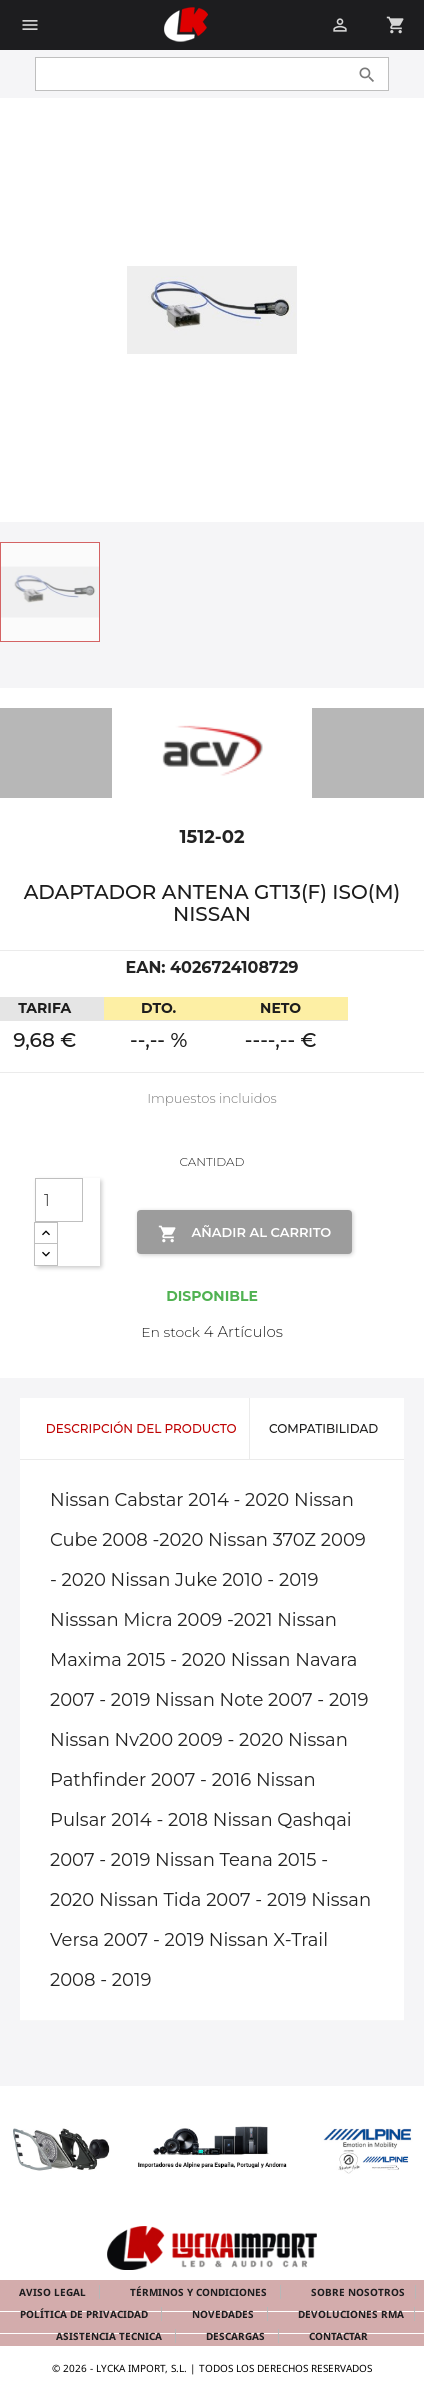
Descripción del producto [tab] (141, 1428)
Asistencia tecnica (110, 2336)
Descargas (237, 2336)
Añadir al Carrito (244, 1234)
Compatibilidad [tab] (323, 1428)
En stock (170, 1332)
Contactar (338, 2336)
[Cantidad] (59, 1200)
